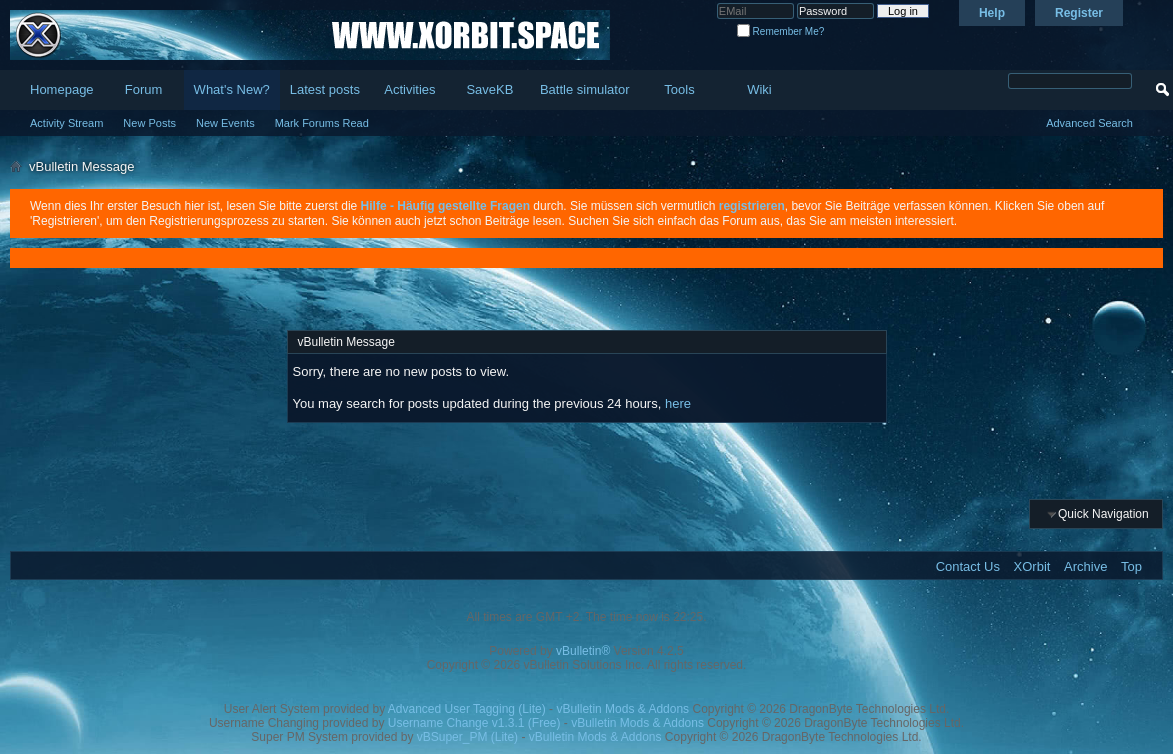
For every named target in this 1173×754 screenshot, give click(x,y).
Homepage (62, 89)
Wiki (759, 89)
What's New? (232, 89)
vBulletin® (583, 651)
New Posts (149, 123)
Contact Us (968, 566)
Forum (144, 89)
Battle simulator (585, 89)
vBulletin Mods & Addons (622, 709)
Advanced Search (1089, 123)
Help (992, 13)
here (678, 403)
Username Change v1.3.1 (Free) (474, 723)
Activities (409, 89)
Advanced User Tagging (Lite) (467, 709)
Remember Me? (780, 31)
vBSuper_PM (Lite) (467, 737)
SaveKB (489, 89)
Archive (1085, 566)
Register (1079, 13)
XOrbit (1032, 566)
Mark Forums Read (322, 123)
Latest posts (325, 89)
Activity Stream (66, 123)
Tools (679, 89)
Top (1131, 566)
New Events (225, 123)
